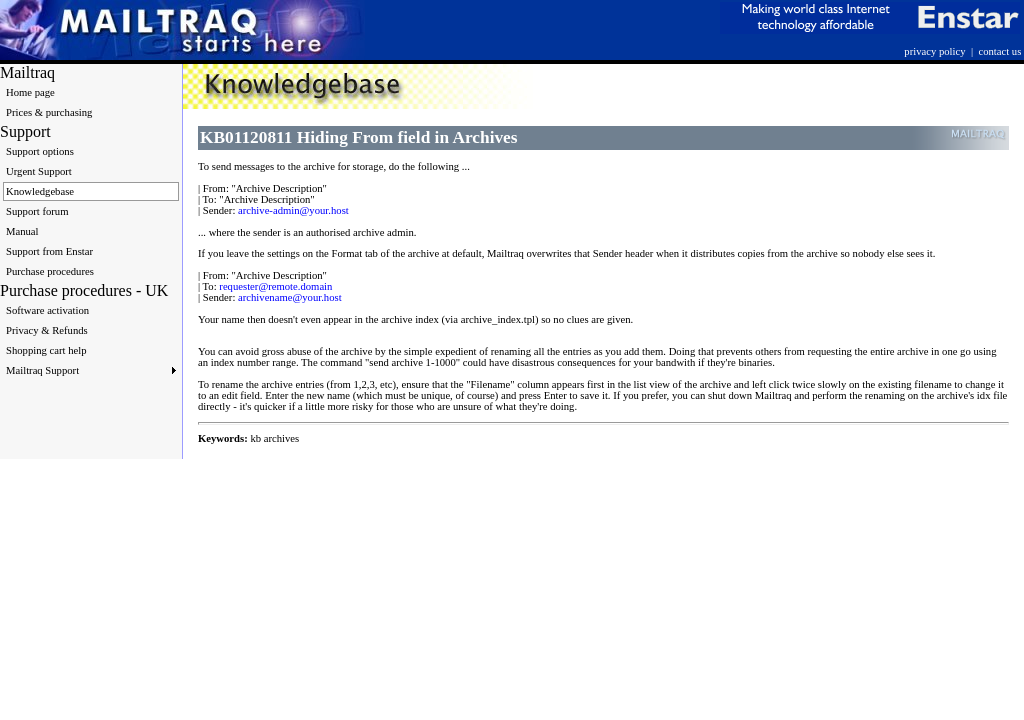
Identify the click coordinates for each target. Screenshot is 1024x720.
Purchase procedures (50, 271)
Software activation (47, 310)
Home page (30, 92)
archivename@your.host (290, 297)
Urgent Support (39, 171)
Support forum (37, 211)
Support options (40, 151)
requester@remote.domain (275, 286)
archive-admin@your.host (293, 210)
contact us (999, 51)
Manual (22, 231)
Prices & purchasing (49, 112)
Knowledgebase (40, 191)
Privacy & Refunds (47, 330)
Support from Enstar (49, 251)
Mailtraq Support (91, 370)
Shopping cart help (46, 350)
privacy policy (934, 51)
